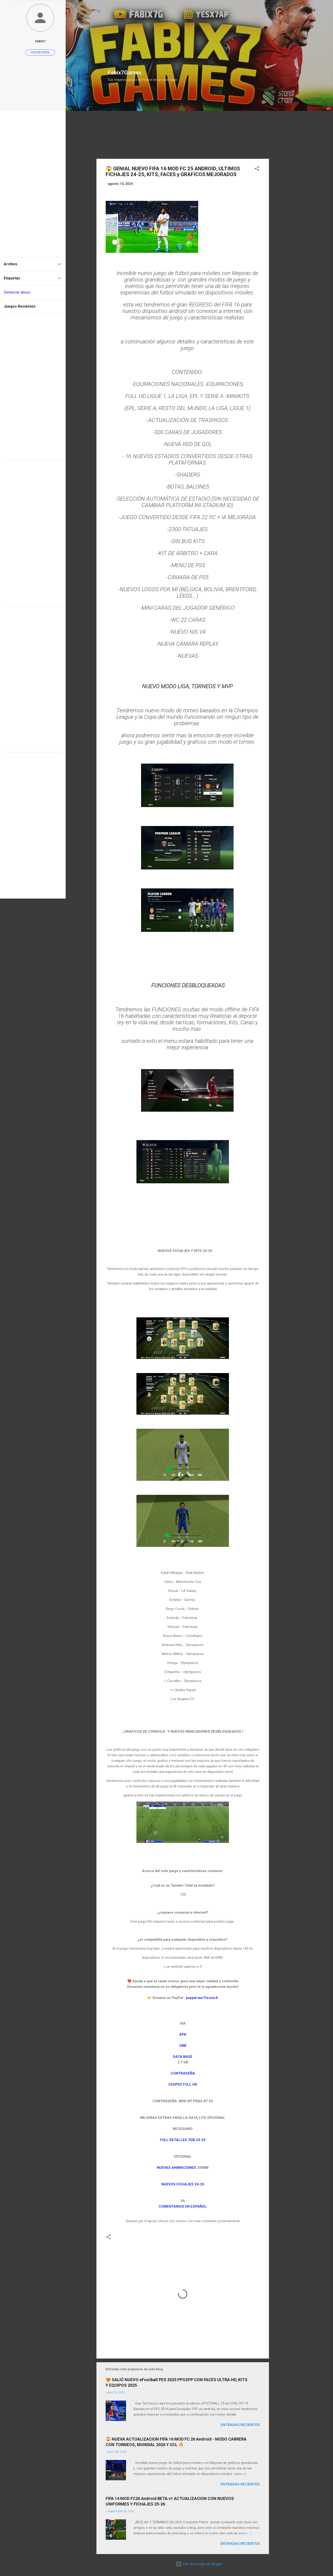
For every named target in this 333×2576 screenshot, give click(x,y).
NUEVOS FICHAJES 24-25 (182, 2184)
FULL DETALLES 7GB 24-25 (183, 2140)
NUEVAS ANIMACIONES (176, 2168)
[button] (257, 169)
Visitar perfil (40, 52)
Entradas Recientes (240, 2425)
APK (182, 2034)
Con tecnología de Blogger (199, 2564)
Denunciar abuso (17, 292)
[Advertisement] (144, 37)
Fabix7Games (125, 72)
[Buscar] (299, 13)
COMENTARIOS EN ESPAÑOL (183, 2206)
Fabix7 (40, 41)
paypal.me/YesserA (202, 1998)
